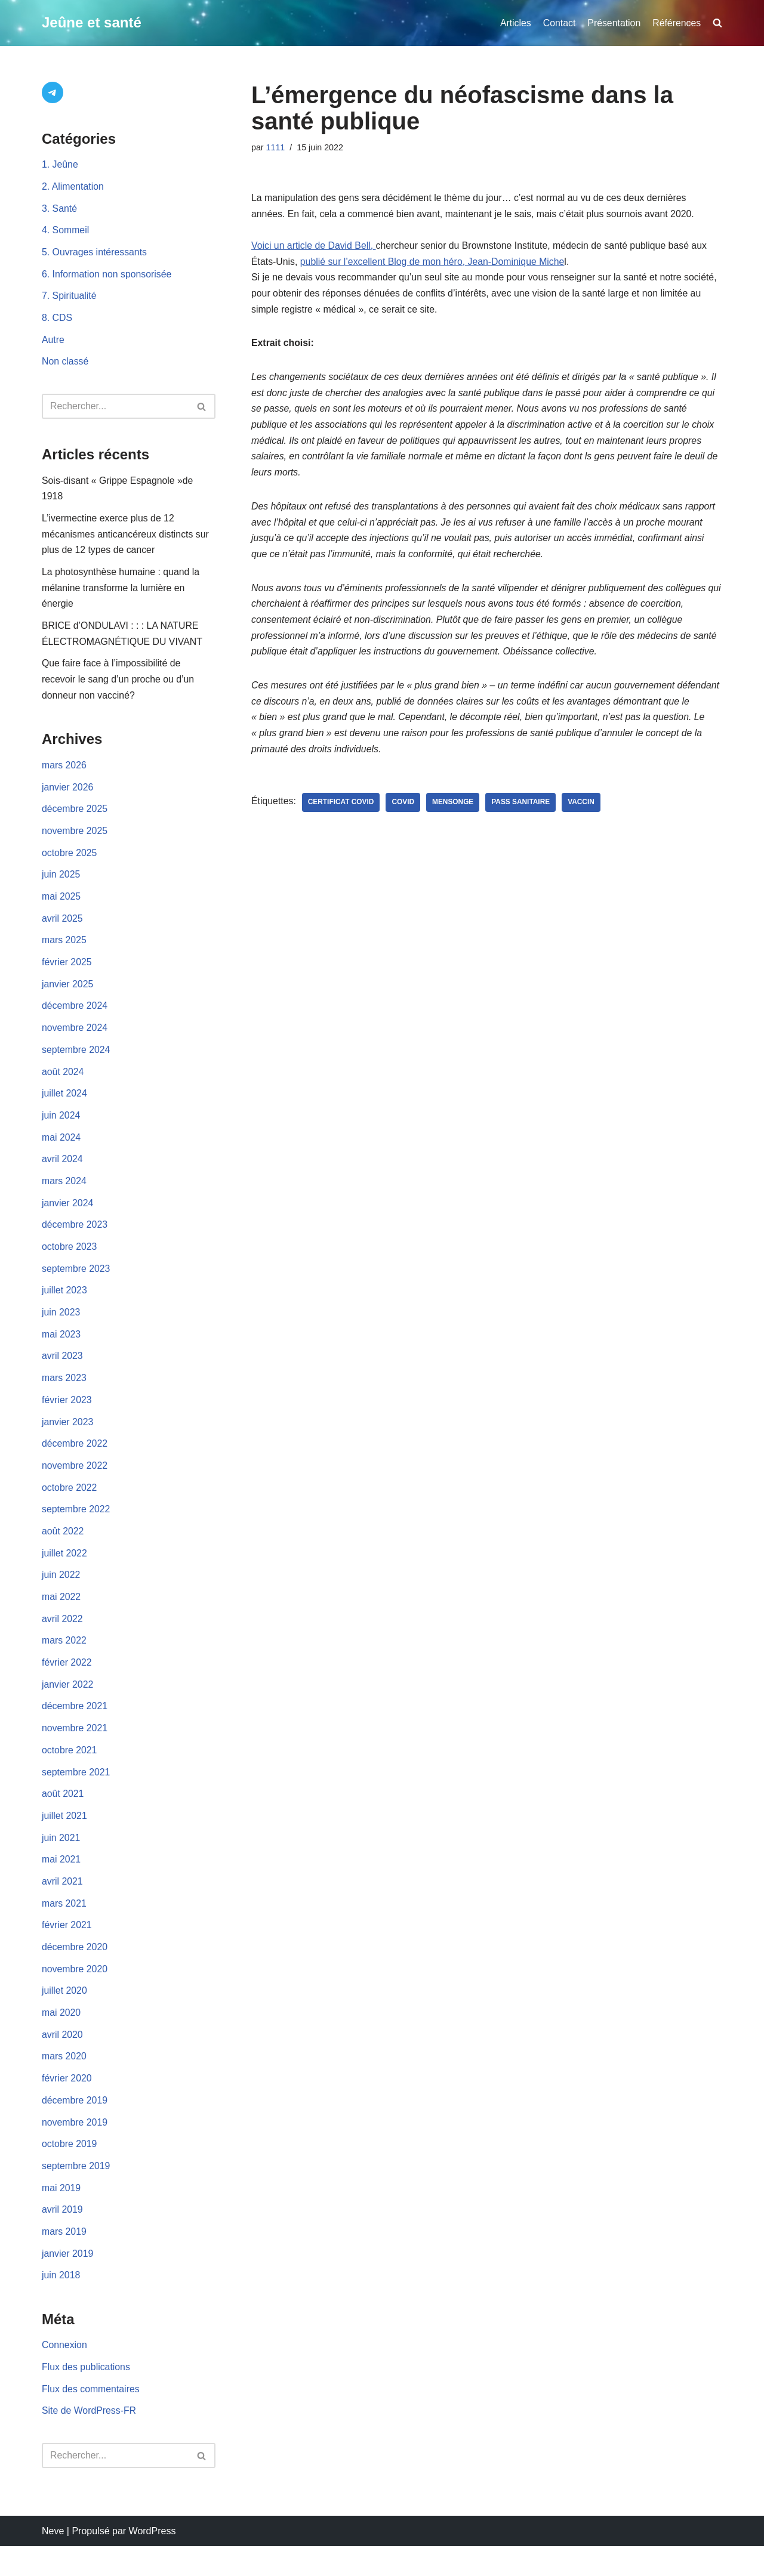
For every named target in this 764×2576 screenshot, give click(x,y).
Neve (53, 2561)
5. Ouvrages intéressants (95, 254)
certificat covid (342, 812)
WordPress (152, 2561)
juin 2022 (61, 1594)
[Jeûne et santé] (91, 23)
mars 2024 (64, 1195)
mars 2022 (64, 1660)
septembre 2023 (76, 1283)
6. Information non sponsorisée (107, 276)
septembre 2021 (76, 1794)
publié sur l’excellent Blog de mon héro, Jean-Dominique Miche (434, 263)
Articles (513, 23)
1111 (275, 147)
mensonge (454, 812)
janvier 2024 (68, 1217)
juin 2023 (61, 1328)
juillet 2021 (65, 1838)
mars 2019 (64, 2259)
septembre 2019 (76, 2193)
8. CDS (57, 321)
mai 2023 (61, 1350)
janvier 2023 (68, 1439)
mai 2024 (61, 1150)
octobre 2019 (69, 2171)
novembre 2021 (75, 1749)
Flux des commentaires (91, 2419)
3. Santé (60, 210)
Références (676, 23)
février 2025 (67, 973)
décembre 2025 (75, 818)
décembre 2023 (75, 1239)
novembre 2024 (75, 1039)
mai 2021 (61, 1882)
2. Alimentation (73, 188)
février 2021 (67, 1949)
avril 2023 (62, 1372)
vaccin (583, 812)
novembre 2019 (75, 2148)
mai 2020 (61, 2038)
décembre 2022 (75, 1461)
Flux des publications (86, 2397)
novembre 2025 (75, 840)
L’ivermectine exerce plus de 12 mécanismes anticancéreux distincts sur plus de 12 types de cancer (126, 539)
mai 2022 (61, 1616)
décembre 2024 (75, 1017)
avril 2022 (62, 1638)
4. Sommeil (66, 232)
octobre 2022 (69, 1505)
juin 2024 (61, 1128)
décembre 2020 (75, 1971)
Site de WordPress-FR (89, 2441)
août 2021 (63, 1816)
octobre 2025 (69, 862)
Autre (53, 343)
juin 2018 (61, 2304)
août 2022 (63, 1550)
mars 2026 (64, 773)
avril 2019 (62, 2237)
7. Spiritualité (69, 299)
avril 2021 (62, 1904)
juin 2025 (61, 884)
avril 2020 (62, 2060)
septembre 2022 (76, 1527)
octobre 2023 (69, 1261)
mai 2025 (61, 906)
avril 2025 (62, 928)
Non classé (65, 365)
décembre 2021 (75, 1727)
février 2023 (67, 1416)
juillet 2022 (65, 1572)
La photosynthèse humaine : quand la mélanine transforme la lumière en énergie (121, 593)
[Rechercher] (115, 409)
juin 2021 (61, 1860)
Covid (404, 812)
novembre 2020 (75, 1993)
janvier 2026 (68, 795)
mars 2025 (64, 951)
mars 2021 (64, 1927)
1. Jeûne (60, 165)
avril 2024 (62, 1172)
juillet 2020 (65, 2015)
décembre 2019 (75, 2126)
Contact (557, 23)
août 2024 (63, 1084)
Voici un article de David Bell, (314, 247)
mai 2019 (61, 2215)
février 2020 (67, 2104)
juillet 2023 (65, 1306)
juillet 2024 (65, 1106)
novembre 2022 (75, 1483)
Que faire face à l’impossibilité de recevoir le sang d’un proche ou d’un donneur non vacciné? (119, 686)
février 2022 (67, 1683)
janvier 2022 (68, 1705)
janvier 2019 (68, 2282)
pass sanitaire (522, 812)
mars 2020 (64, 2082)
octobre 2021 (69, 1771)
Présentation (613, 23)
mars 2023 (64, 1394)
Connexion (65, 2374)
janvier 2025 (68, 995)
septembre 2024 (76, 1062)
